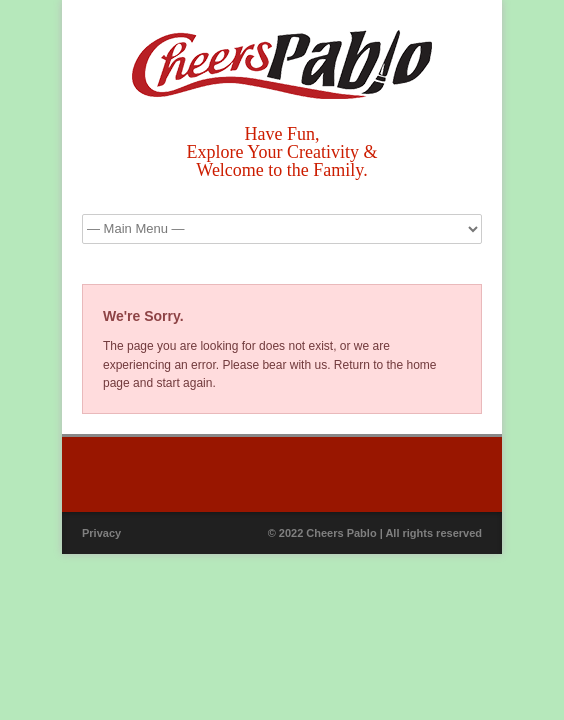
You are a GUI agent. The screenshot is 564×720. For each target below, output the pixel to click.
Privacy (101, 533)
